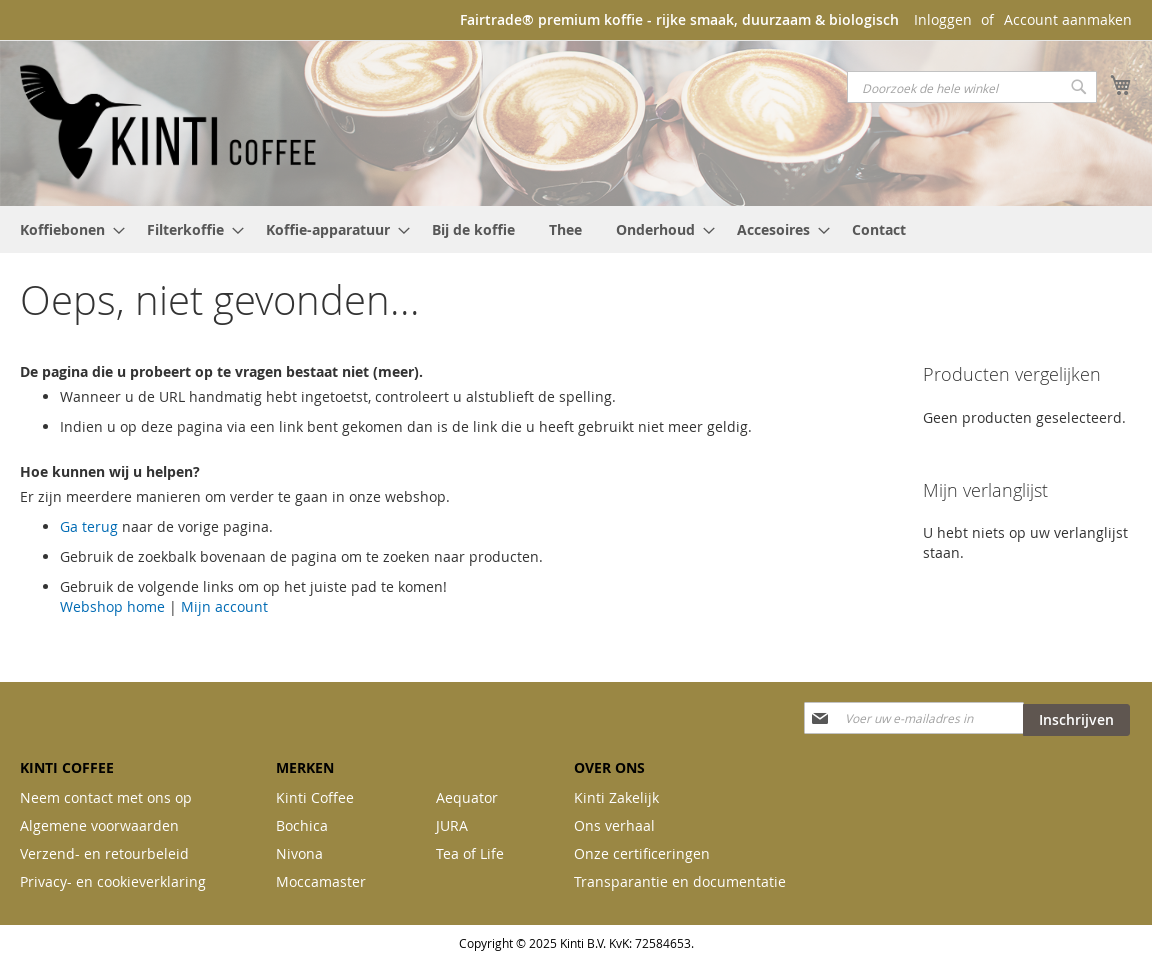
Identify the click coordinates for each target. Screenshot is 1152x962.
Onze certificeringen (642, 853)
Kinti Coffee (315, 797)
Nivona (299, 853)
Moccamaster (321, 881)
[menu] (576, 229)
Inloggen (943, 19)
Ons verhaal (614, 825)
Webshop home (112, 606)
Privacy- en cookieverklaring (113, 881)
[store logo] (170, 122)
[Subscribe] (1076, 720)
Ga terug (89, 526)
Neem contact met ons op (106, 797)
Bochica (302, 825)
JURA (452, 825)
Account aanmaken (1068, 19)
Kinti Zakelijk (616, 797)
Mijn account (224, 606)
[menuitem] (66, 229)
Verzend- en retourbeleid (104, 853)
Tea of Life (470, 853)
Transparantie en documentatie (680, 881)
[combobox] (972, 87)
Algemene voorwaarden (99, 825)
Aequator (467, 797)
